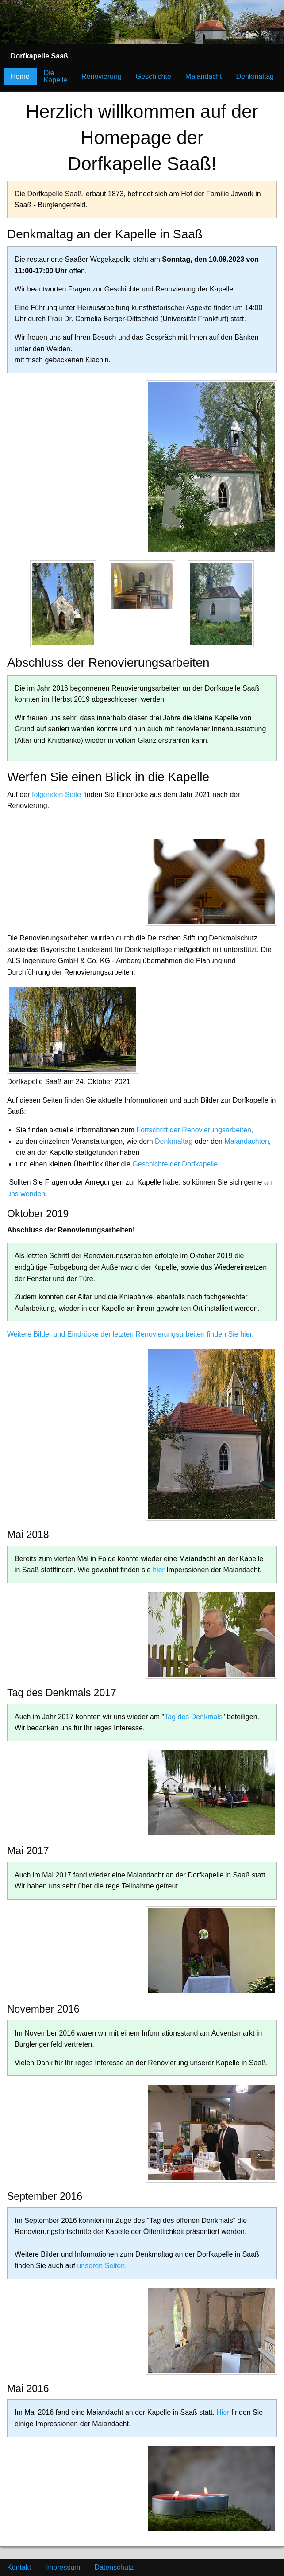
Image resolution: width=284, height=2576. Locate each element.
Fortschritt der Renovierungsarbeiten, (194, 1130)
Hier (222, 2412)
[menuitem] (39, 56)
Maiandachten (246, 1141)
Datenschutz (114, 2567)
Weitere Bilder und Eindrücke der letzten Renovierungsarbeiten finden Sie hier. (130, 1334)
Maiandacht (203, 76)
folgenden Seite (56, 794)
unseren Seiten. (102, 2265)
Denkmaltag (255, 76)
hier (159, 1570)
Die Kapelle (55, 76)
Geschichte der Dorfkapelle (175, 1164)
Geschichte (153, 76)
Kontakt (19, 2567)
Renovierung (101, 76)
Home (20, 76)
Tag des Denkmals (193, 1717)
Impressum (62, 2567)
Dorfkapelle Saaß (39, 56)
